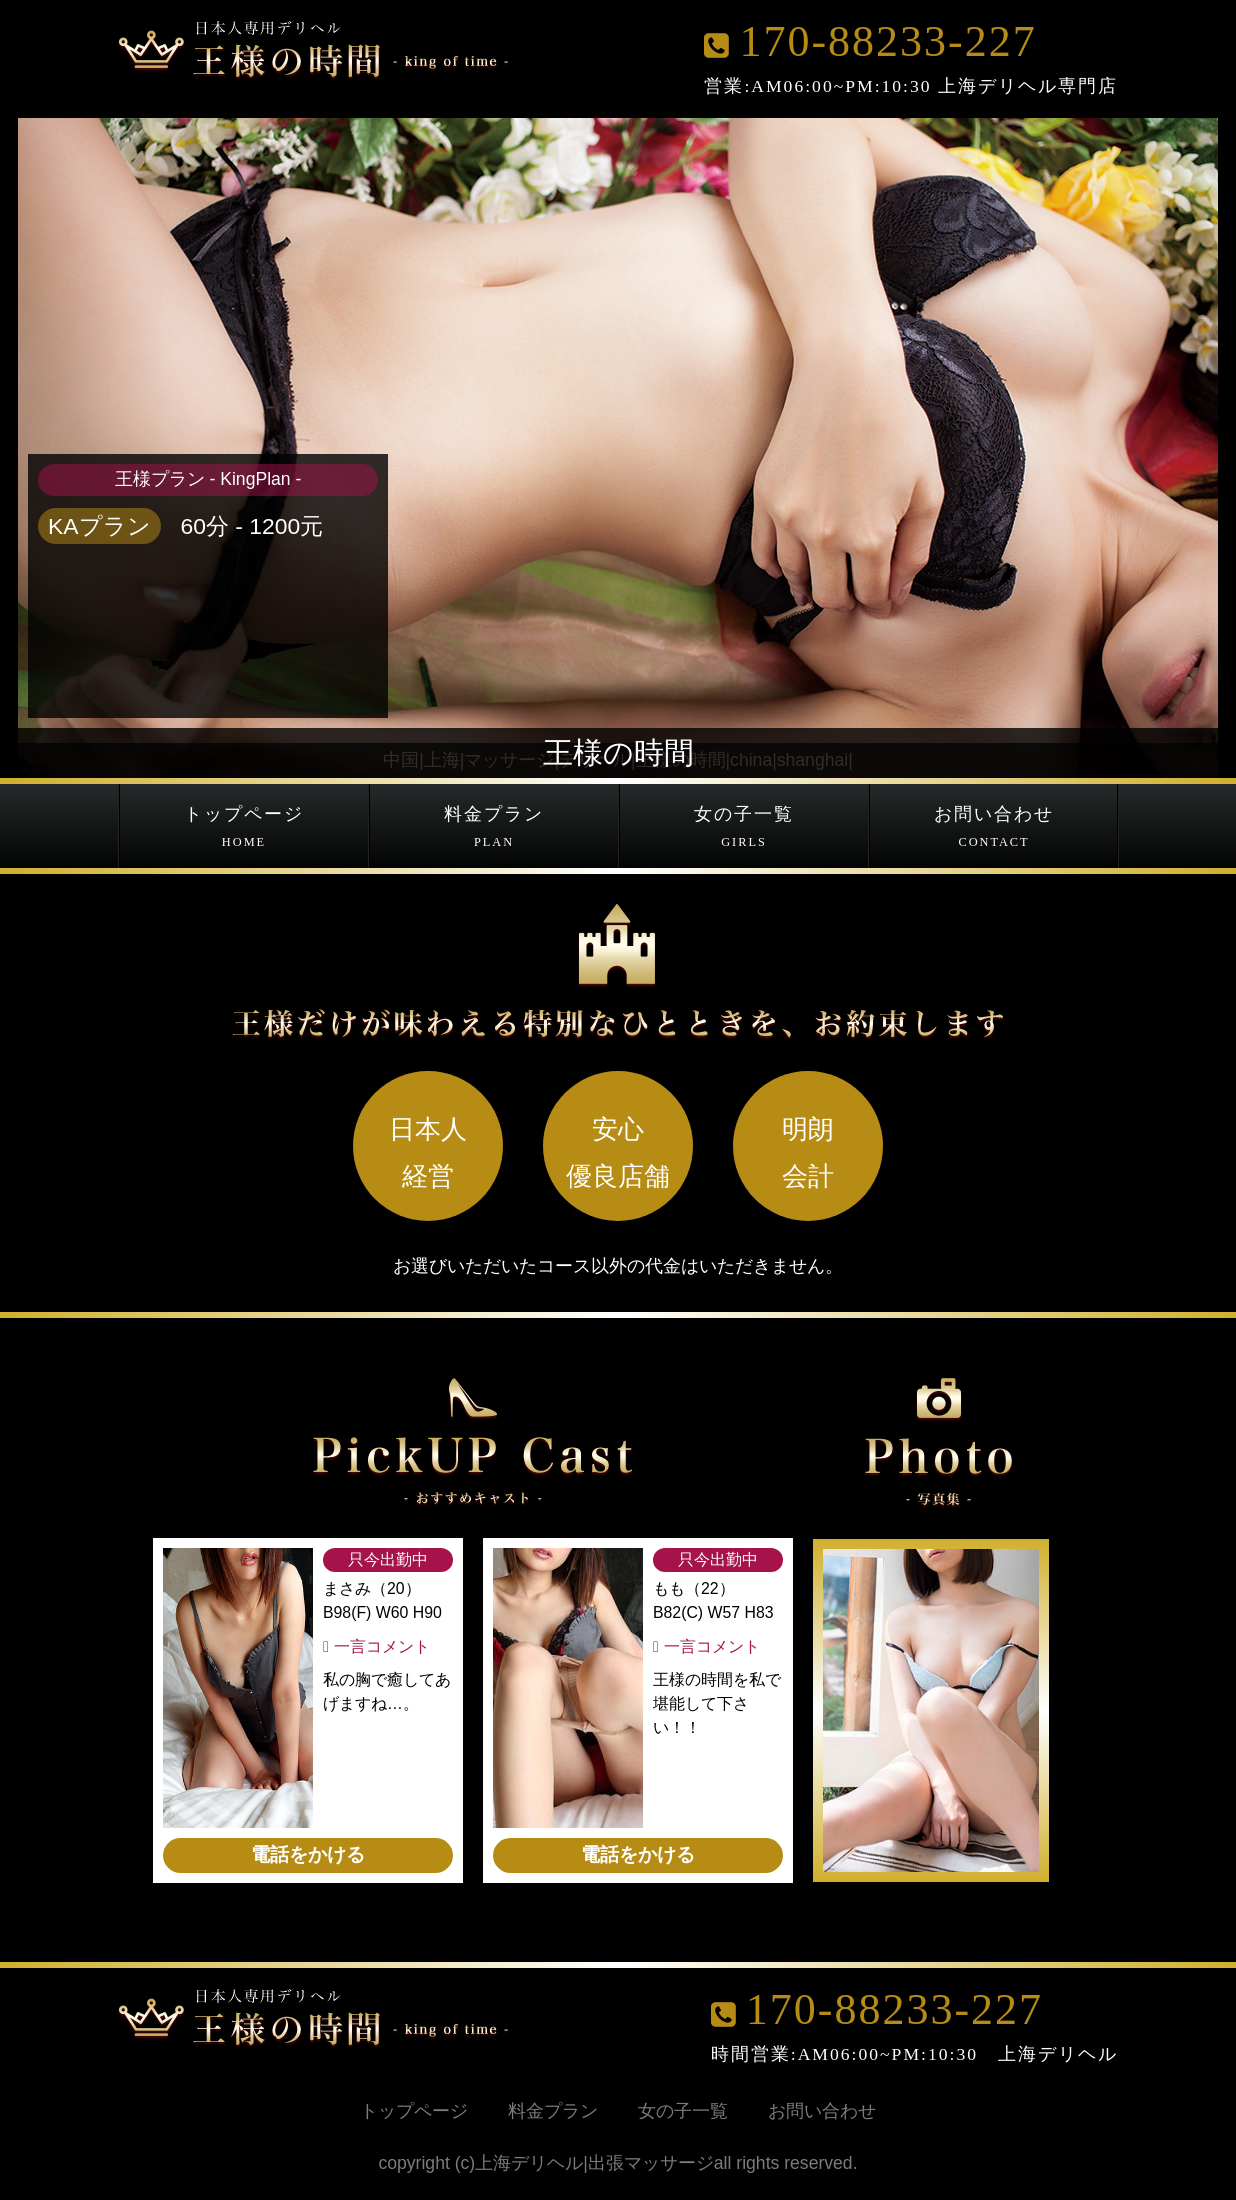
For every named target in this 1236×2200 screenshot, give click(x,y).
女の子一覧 (744, 828)
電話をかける (308, 1854)
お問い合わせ (994, 828)
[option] (938, 1710)
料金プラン (494, 828)
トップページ (244, 828)
